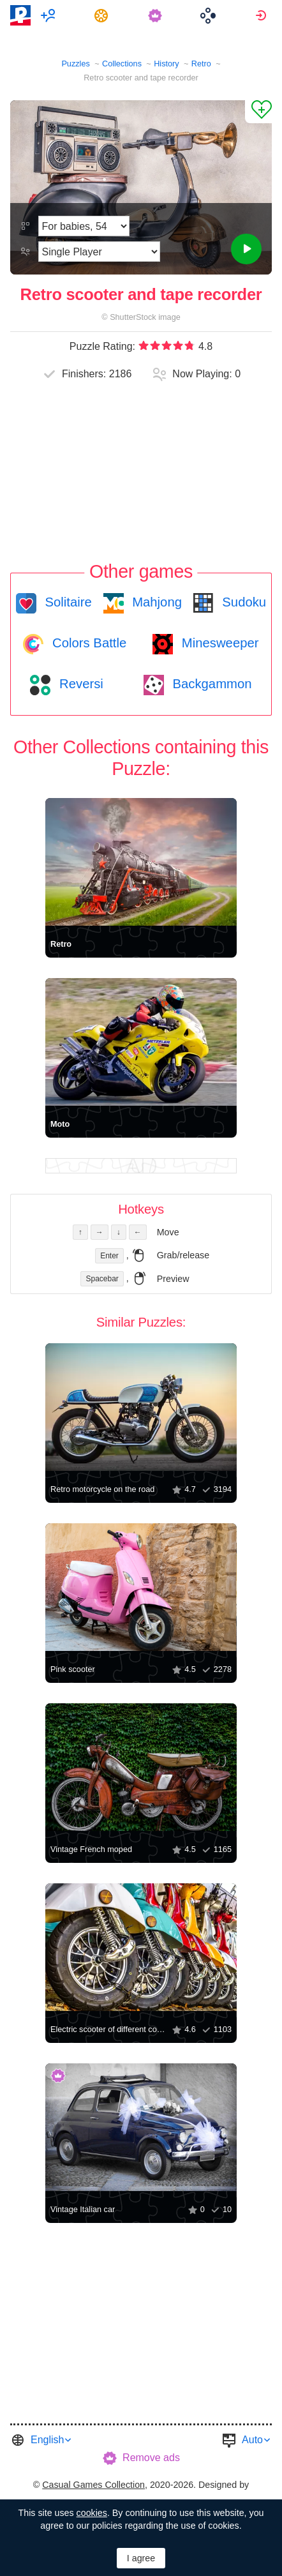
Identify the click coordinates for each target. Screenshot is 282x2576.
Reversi (79, 684)
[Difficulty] (84, 226)
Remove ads (151, 2457)
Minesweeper (218, 643)
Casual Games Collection (93, 2485)
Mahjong (155, 602)
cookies (92, 2513)
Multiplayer (50, 15)
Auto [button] (252, 2439)
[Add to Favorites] (258, 111)
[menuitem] (50, 15)
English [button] (47, 2439)
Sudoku (242, 602)
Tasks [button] (103, 15)
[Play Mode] (99, 251)
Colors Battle (87, 643)
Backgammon (210, 684)
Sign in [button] (262, 15)
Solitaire (66, 602)
